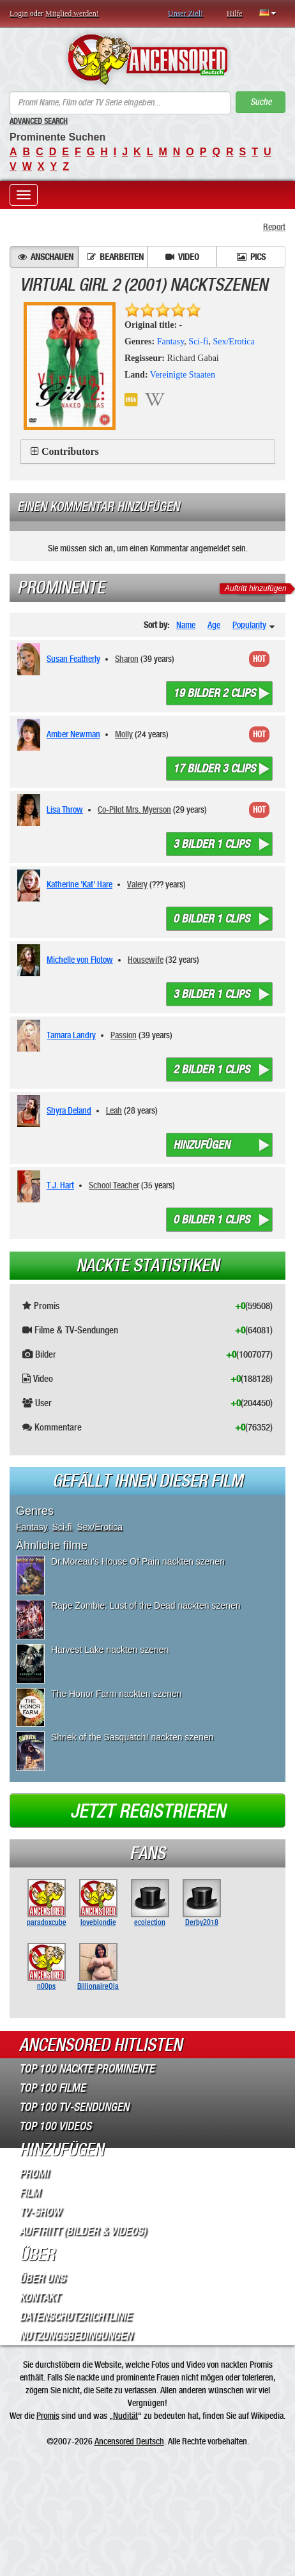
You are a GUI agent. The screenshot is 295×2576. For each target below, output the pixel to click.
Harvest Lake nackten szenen (110, 1649)
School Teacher (114, 1185)
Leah (114, 1110)
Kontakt (39, 2297)
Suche (260, 101)
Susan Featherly (73, 659)
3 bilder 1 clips (211, 844)
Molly (124, 734)
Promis (47, 2416)
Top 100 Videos (55, 2126)
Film (29, 2193)
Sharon (127, 659)
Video (182, 257)
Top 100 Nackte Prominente (87, 2069)
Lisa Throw (65, 809)
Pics (251, 257)
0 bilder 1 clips (211, 919)
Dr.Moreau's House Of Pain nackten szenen (138, 1561)
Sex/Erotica (233, 341)
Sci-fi (198, 341)
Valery (137, 884)
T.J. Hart (60, 1185)
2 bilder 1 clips (211, 1069)
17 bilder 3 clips (214, 769)
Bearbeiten (115, 257)
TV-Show (40, 2212)
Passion (123, 1035)
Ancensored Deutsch (129, 2441)
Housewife (145, 959)
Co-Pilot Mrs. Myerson (134, 809)
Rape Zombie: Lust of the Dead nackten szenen (146, 1605)
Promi (34, 2173)
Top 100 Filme (52, 2088)
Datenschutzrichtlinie (75, 2317)
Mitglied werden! (72, 13)
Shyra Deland (69, 1110)
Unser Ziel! (185, 13)
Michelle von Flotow (80, 959)
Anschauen (45, 257)
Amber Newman (73, 734)
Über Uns (42, 2278)
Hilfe (235, 13)
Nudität (125, 2416)
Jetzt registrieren (147, 1811)
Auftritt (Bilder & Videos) (82, 2231)
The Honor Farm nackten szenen (116, 1694)
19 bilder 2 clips (214, 693)
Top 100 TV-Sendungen (74, 2107)
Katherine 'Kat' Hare (79, 884)
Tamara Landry (71, 1035)
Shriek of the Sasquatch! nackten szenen (132, 1737)
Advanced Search (39, 121)
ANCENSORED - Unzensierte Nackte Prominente (147, 59)
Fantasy (171, 341)
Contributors (70, 451)
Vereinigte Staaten (182, 374)
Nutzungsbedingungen (75, 2336)
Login (19, 13)
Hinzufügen (201, 1145)
